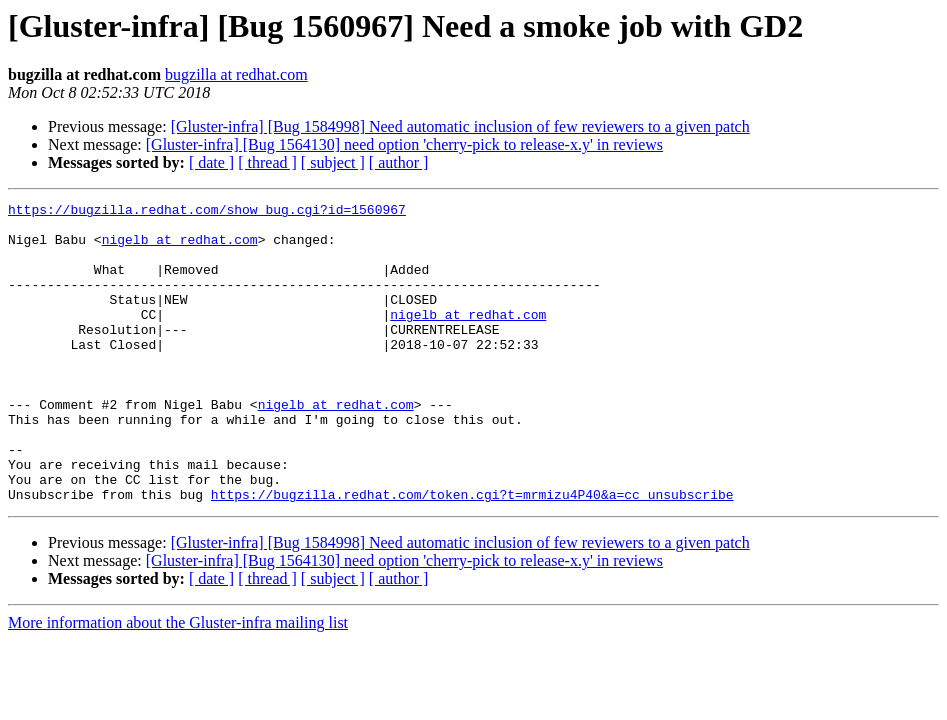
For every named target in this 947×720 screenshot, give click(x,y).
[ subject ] (333, 162)
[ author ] (399, 162)
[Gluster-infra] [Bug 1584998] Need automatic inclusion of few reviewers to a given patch (460, 126)
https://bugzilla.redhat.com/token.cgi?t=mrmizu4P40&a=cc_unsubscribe (472, 554)
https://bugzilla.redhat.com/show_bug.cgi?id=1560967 (207, 212)
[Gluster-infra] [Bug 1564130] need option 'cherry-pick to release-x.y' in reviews (404, 144)
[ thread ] (267, 162)
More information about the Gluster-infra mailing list (178, 682)
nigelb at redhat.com (180, 248)
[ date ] (211, 162)
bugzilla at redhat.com (236, 74)
